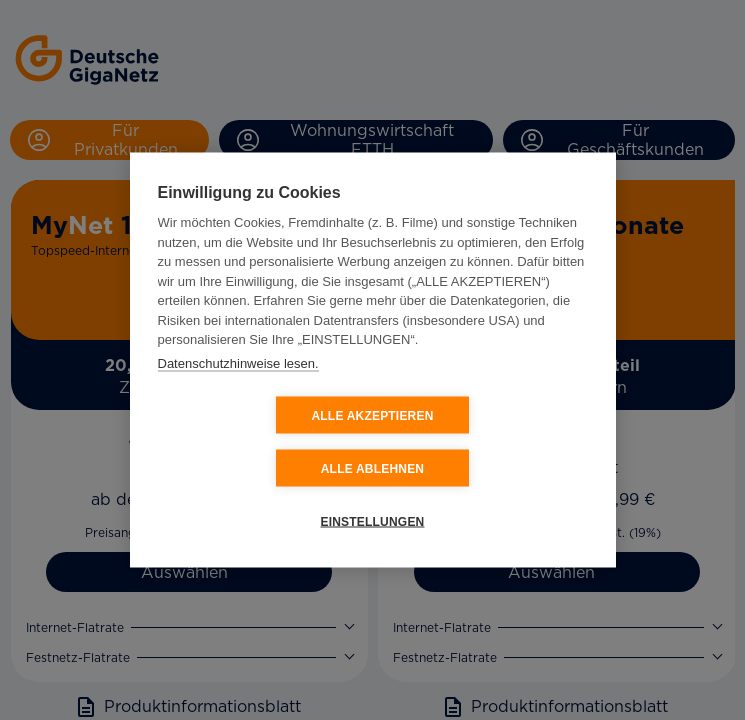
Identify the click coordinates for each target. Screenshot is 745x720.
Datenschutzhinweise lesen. (238, 389)
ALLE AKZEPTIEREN (253, 442)
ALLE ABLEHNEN (492, 442)
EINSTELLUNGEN (373, 495)
